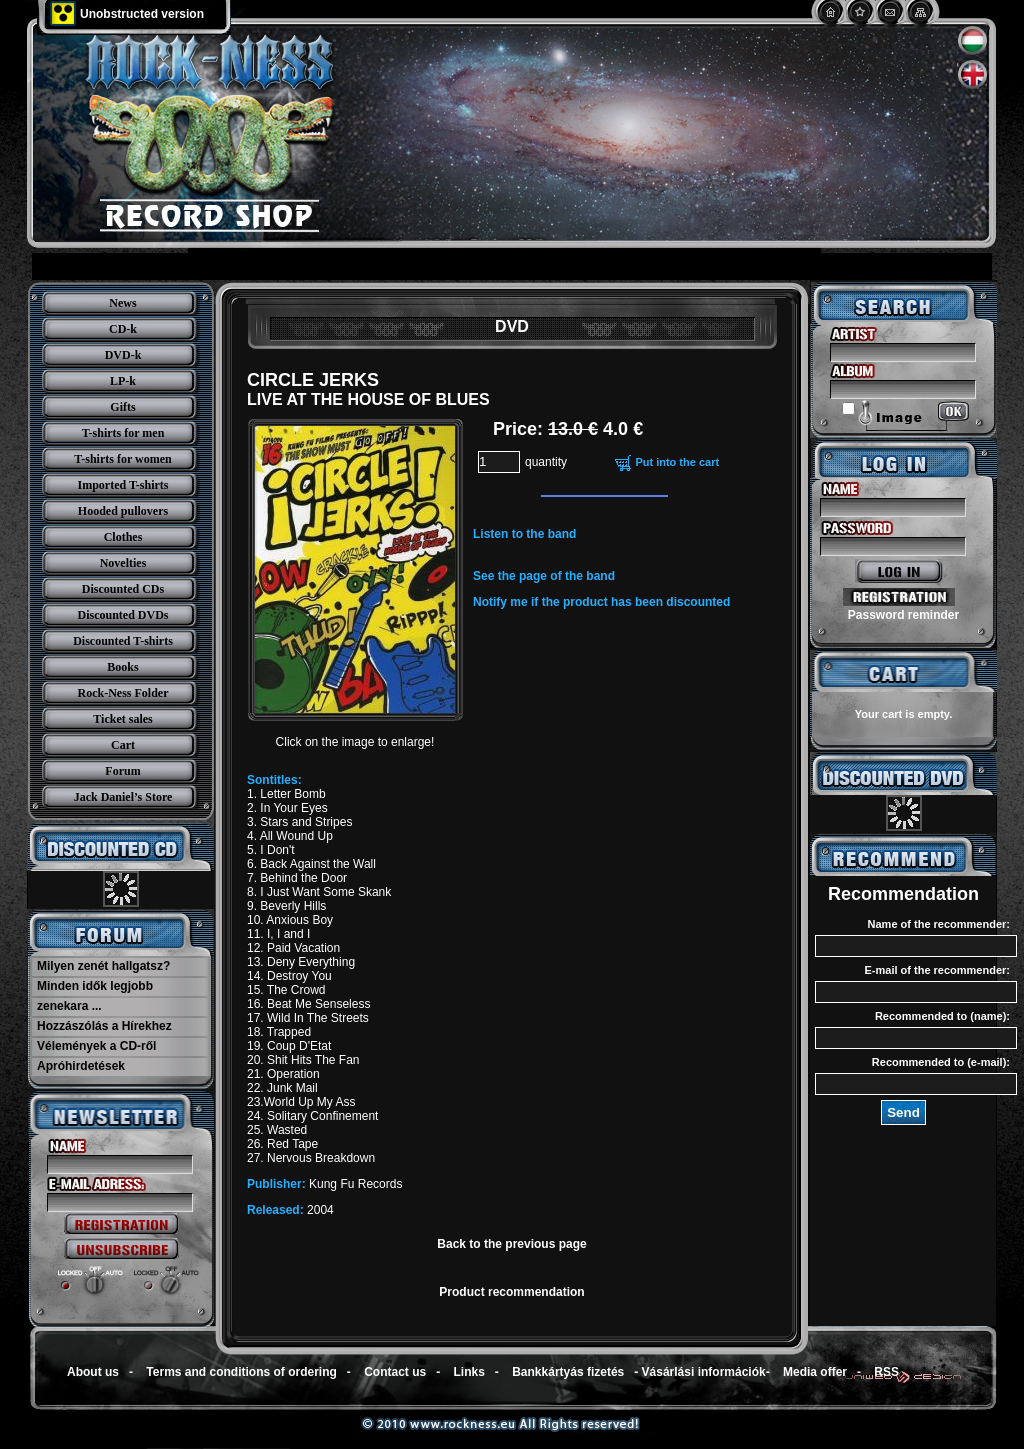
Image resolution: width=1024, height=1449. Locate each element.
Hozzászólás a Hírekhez (104, 1026)
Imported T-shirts (122, 485)
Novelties (123, 563)
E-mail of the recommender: (937, 970)
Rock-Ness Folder (123, 693)
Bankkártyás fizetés (568, 1372)
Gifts (122, 407)
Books (122, 667)
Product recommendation (511, 1292)
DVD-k (123, 355)
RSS (886, 1372)
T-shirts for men (123, 433)
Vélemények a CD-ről (96, 1046)
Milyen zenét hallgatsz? (103, 966)
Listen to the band (524, 534)
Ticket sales (122, 719)
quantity (546, 462)
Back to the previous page (511, 1244)
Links (469, 1372)
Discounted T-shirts (123, 641)
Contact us (395, 1372)
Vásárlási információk (704, 1372)
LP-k (123, 381)
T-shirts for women (122, 459)
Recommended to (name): (942, 1016)
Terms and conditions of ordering (241, 1372)
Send (903, 1112)
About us (93, 1372)
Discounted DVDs (122, 615)
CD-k (123, 329)
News (122, 303)
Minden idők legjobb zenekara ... (95, 996)
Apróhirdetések (81, 1066)
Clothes (123, 537)
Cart (123, 745)
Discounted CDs (123, 589)
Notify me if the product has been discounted (601, 602)
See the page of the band (544, 576)
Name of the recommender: (939, 924)
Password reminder (903, 615)
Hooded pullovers (123, 511)
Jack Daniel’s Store (123, 797)
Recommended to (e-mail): (941, 1062)
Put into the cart (677, 462)
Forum (122, 771)
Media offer (815, 1372)
